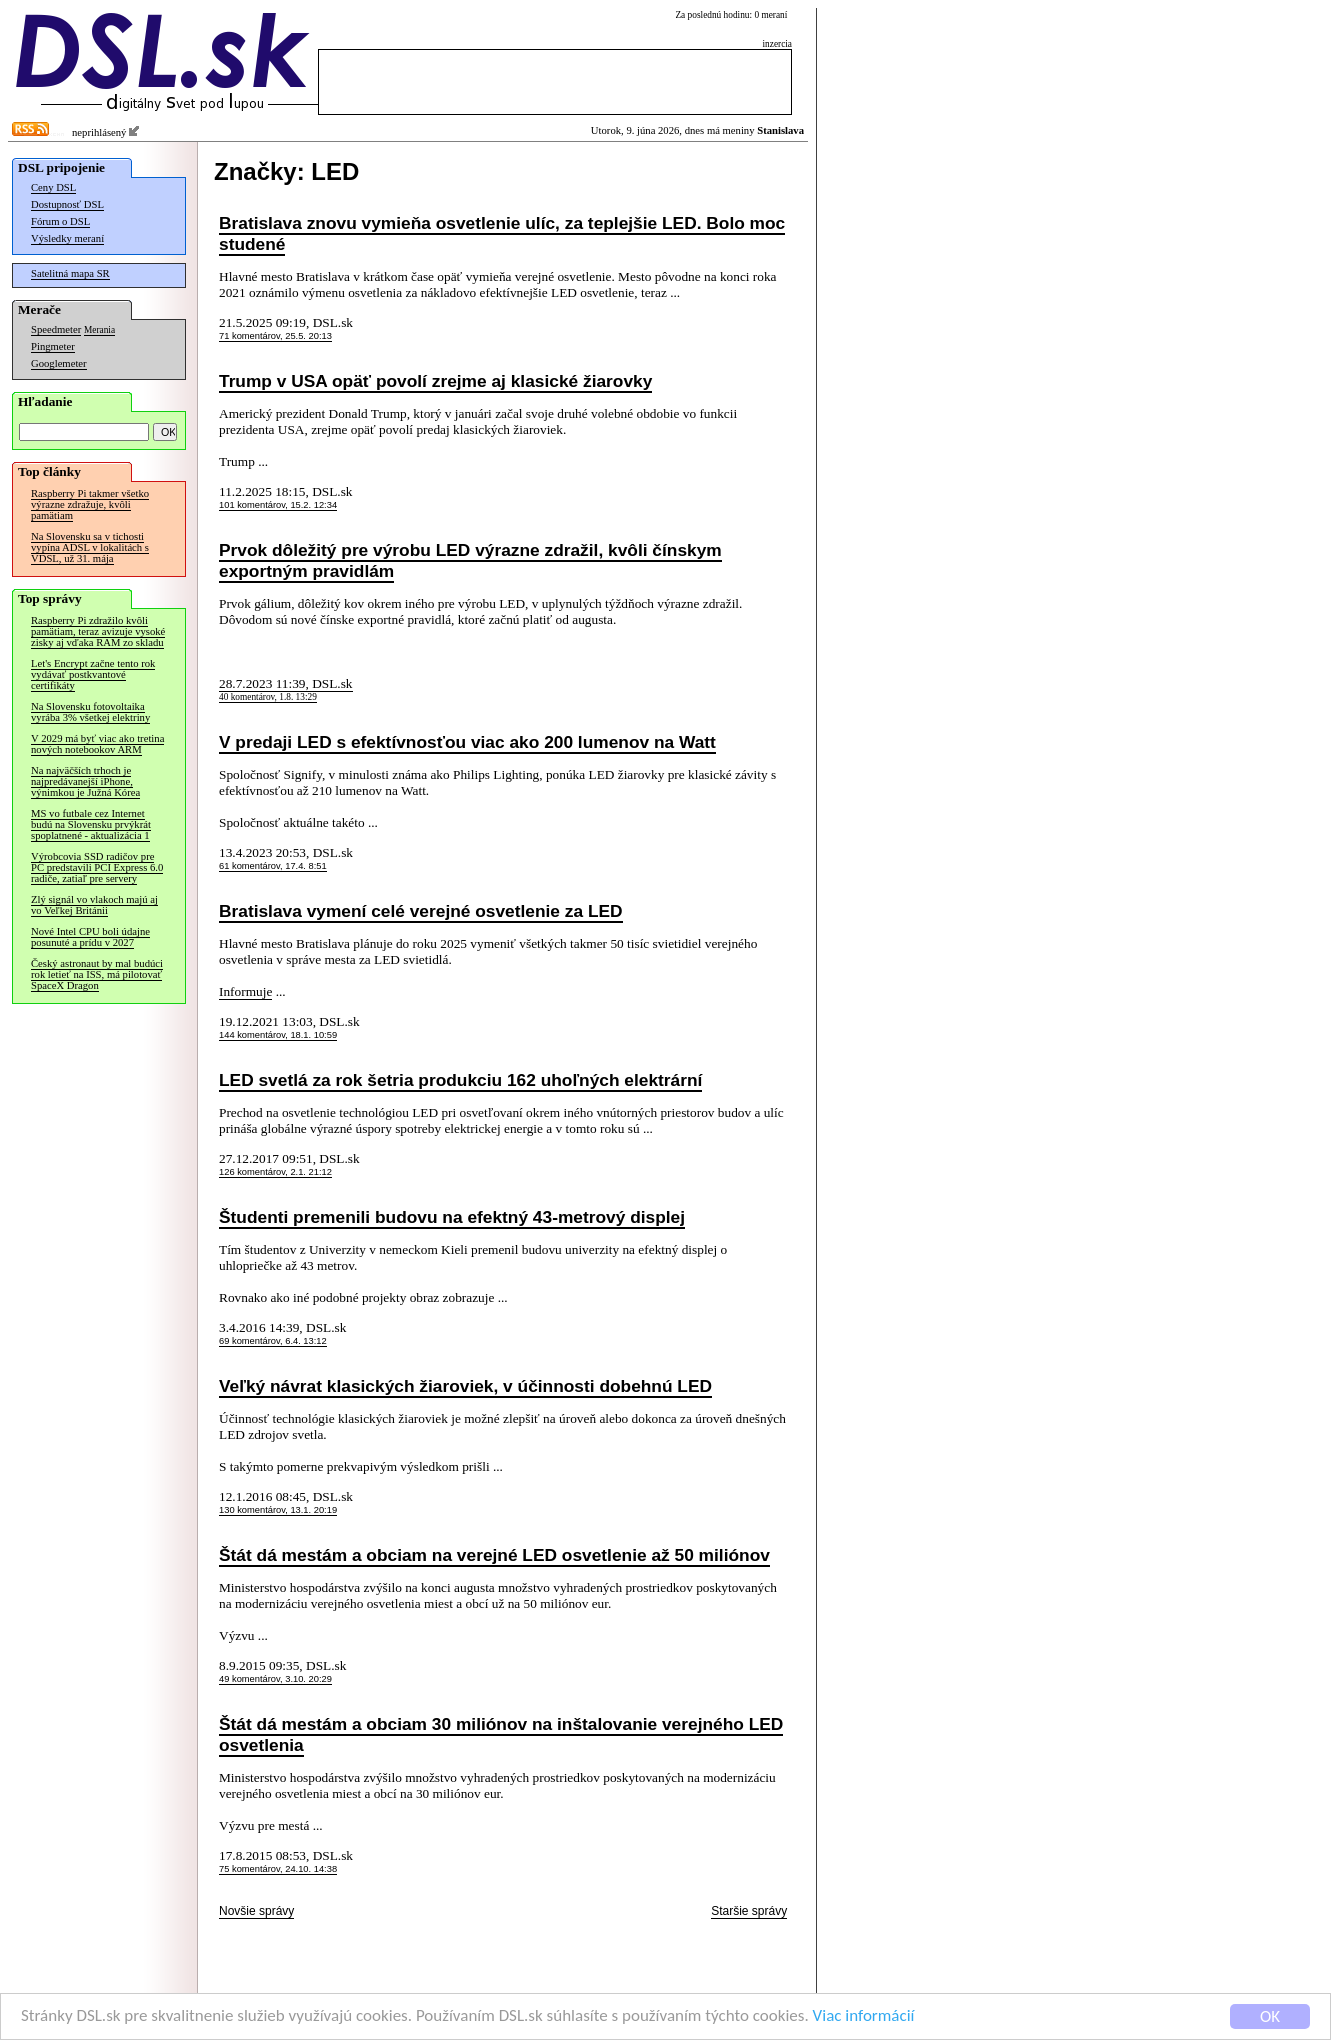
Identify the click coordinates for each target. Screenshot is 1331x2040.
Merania (99, 330)
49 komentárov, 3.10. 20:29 (275, 1679)
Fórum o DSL (60, 221)
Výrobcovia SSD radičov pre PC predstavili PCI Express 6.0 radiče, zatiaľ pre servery (97, 867)
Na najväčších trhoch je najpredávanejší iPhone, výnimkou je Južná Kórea (85, 781)
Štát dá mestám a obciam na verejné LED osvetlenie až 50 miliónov (494, 1555)
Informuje (245, 991)
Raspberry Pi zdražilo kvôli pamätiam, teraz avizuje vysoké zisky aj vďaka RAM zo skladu (98, 631)
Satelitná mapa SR (70, 273)
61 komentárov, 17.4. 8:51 (273, 866)
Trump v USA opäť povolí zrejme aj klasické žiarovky (435, 381)
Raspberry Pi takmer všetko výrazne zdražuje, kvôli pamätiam (90, 504)
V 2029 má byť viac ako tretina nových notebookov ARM (97, 744)
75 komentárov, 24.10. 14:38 (278, 1869)
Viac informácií (864, 2018)
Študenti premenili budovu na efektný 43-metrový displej (452, 1217)
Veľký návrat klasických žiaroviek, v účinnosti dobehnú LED (465, 1386)
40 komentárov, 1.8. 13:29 (268, 697)
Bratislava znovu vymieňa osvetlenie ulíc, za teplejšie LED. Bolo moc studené (502, 233)
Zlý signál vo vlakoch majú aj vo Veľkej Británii (94, 905)
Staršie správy (749, 1911)
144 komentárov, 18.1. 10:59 (278, 1035)
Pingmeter (53, 346)
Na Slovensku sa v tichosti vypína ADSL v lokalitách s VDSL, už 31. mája (90, 547)
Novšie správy (256, 1911)
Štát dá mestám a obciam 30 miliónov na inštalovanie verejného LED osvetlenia (501, 1734)
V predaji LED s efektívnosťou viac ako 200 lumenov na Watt (467, 742)
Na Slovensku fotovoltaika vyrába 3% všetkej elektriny (90, 712)
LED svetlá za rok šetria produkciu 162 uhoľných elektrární (460, 1080)
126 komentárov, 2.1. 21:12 (275, 1172)
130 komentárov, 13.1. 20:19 (278, 1510)
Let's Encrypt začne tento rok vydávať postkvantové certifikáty (93, 674)
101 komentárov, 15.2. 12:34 (278, 505)
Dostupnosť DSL (67, 204)
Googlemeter (59, 363)
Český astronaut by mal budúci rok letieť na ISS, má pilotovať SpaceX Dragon (97, 974)
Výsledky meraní (67, 238)
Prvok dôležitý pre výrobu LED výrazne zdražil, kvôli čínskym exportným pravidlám (470, 560)
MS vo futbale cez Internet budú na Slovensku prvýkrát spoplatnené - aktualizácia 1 (91, 824)
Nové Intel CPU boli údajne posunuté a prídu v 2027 (90, 937)
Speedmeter (56, 329)
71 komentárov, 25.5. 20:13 (275, 336)
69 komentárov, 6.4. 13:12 (273, 1341)
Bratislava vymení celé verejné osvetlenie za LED (421, 911)
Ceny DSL (53, 187)
